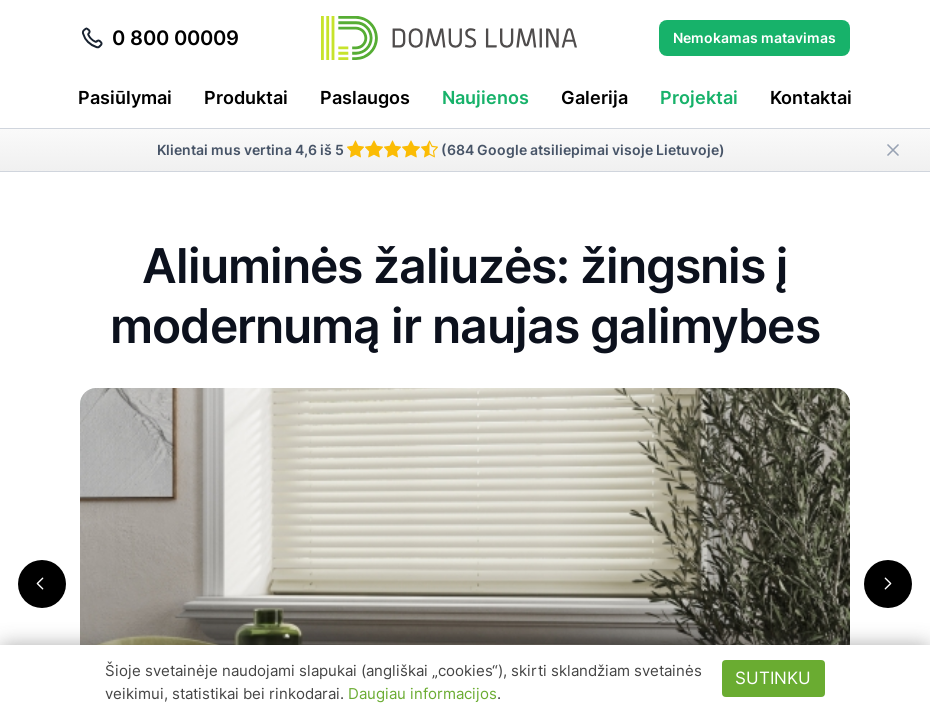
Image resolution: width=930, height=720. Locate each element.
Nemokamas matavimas (754, 37)
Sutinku (773, 678)
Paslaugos (365, 97)
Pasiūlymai (125, 97)
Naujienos (485, 97)
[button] (42, 584)
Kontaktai (811, 97)
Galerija (594, 97)
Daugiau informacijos (422, 693)
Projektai (699, 97)
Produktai (246, 97)
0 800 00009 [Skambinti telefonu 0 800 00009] (159, 38)
